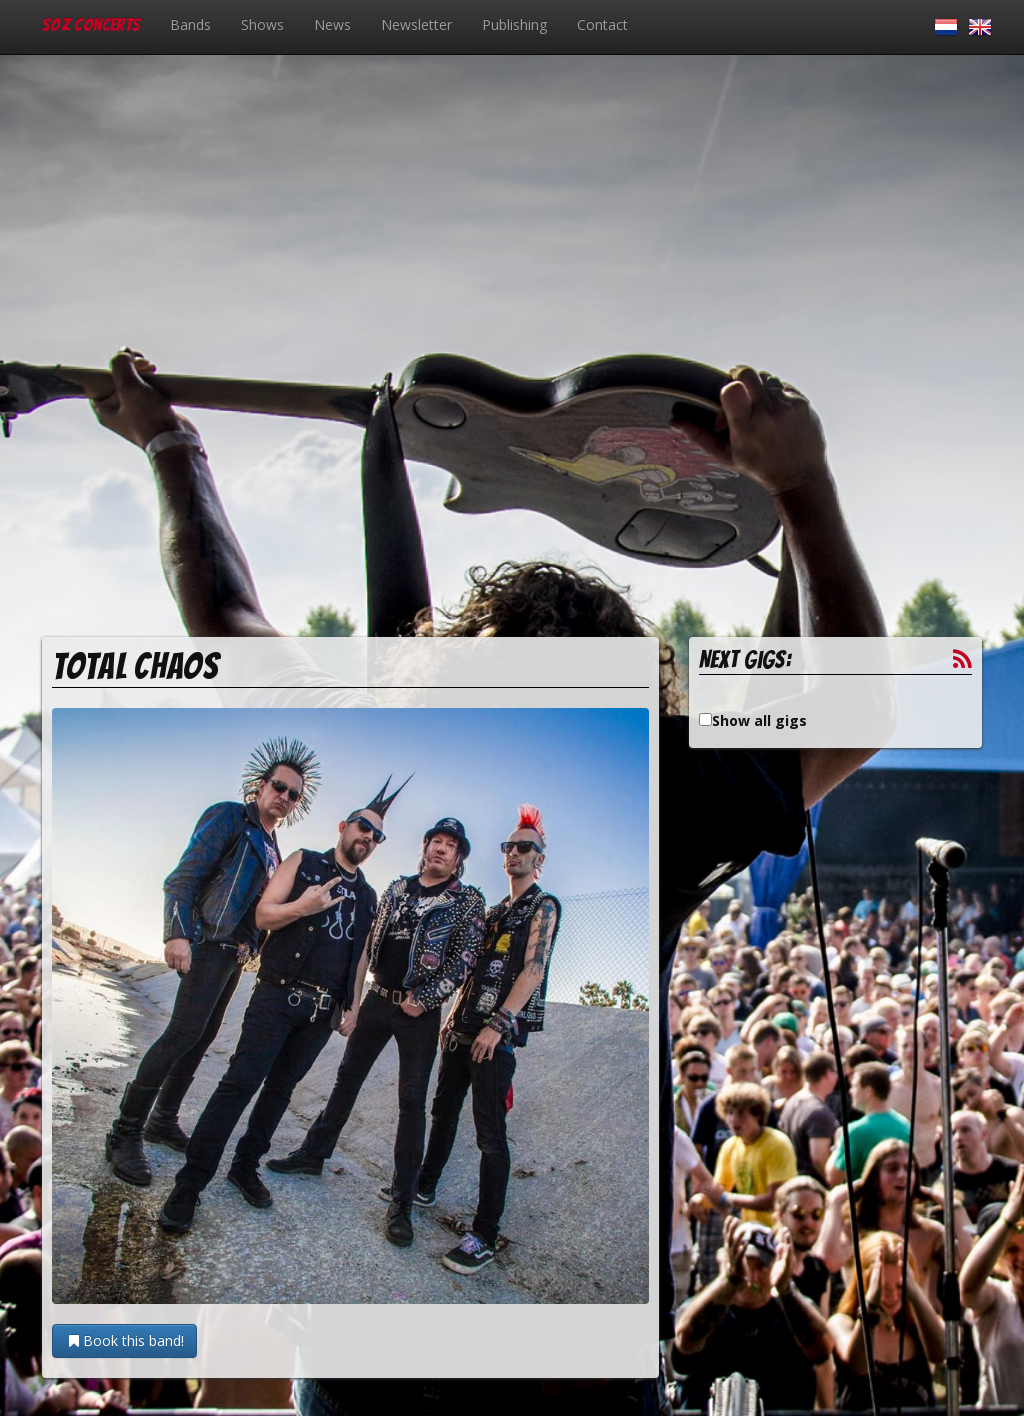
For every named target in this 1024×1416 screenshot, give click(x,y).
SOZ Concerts (91, 24)
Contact (602, 24)
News (332, 24)
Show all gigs (759, 720)
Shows (262, 24)
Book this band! (124, 1340)
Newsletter (416, 24)
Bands (190, 24)
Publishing (514, 24)
